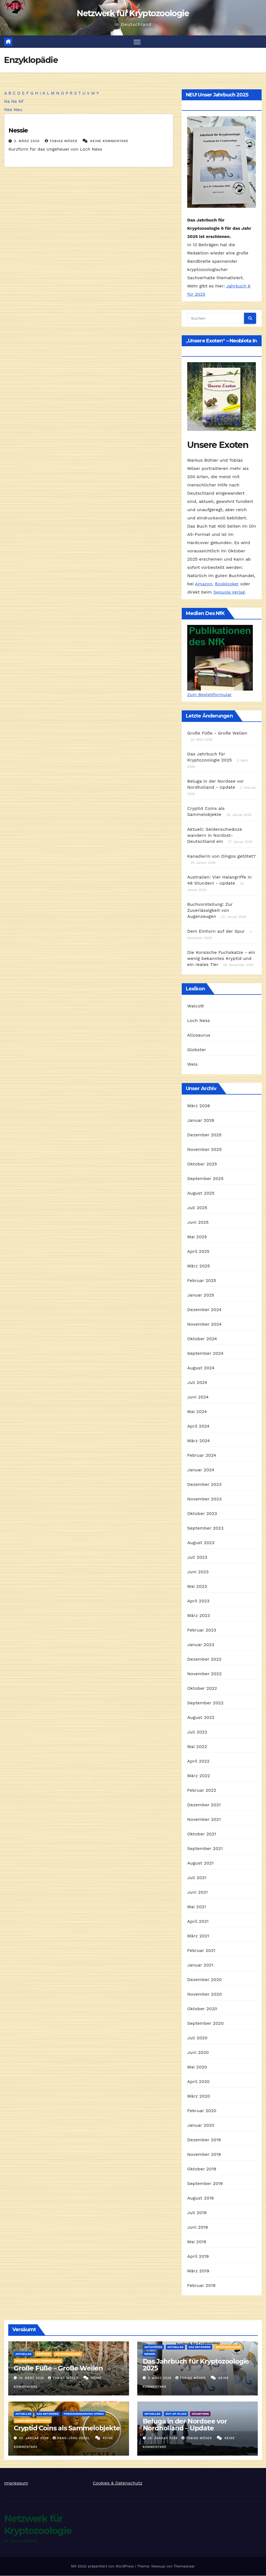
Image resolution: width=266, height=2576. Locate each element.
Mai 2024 (197, 1411)
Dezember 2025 (204, 1134)
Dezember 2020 (204, 1979)
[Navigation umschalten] (137, 41)
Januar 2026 (200, 1120)
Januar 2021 (200, 1965)
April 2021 (198, 1921)
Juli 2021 (196, 1877)
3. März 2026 (160, 2378)
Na (7, 101)
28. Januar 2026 (163, 2438)
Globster (196, 1049)
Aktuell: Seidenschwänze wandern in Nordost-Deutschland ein (214, 835)
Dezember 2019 (204, 2139)
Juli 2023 (197, 1557)
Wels (192, 1064)
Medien (149, 2353)
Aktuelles (23, 2353)
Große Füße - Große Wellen (217, 733)
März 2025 (198, 1265)
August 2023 (200, 1542)
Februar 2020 (201, 2110)
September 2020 (205, 2023)
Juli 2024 (197, 1382)
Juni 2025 (198, 1222)
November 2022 (204, 1673)
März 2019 (198, 2270)
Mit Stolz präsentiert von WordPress (103, 2566)
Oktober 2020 (202, 2008)
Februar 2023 (201, 1630)
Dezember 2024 (204, 1309)
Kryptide (43, 2353)
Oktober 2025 (202, 1164)
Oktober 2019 (201, 2168)
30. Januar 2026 (34, 2438)
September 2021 (205, 1848)
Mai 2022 (197, 1746)
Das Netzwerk (200, 2346)
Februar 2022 (201, 1790)
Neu (18, 109)
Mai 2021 (196, 1906)
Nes (8, 109)
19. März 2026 (32, 2378)
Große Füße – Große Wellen (58, 2368)
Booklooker (227, 583)
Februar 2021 (201, 1950)
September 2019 (205, 2183)
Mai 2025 (197, 1236)
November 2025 (204, 1149)
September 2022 (205, 1702)
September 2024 (205, 1353)
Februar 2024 (201, 1455)
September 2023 (205, 1528)
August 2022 (200, 1717)
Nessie (18, 130)
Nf (20, 101)
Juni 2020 (198, 2052)
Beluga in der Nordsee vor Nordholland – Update (185, 2424)
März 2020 (198, 2096)
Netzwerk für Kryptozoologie (133, 13)
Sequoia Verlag (229, 592)
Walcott (195, 1006)
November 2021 (204, 1819)
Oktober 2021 (201, 1834)
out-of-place (176, 2414)
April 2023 (198, 1600)
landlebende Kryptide (32, 2420)
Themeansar (184, 2566)
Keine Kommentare (109, 141)
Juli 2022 (197, 1732)
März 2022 (198, 1775)
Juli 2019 (197, 2212)
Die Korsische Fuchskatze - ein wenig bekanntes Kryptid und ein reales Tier (221, 958)
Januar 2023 (200, 1644)
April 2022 (198, 1761)
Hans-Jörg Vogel (72, 2438)
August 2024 (200, 1367)
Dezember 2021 (204, 1804)
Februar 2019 (201, 2285)
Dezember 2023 (204, 1484)
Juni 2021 (197, 1892)
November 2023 (204, 1499)
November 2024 (204, 1324)
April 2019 (198, 2256)
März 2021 (198, 1935)
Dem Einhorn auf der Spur (216, 931)
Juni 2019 (197, 2227)
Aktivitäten (153, 2346)
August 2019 (200, 2198)
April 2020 (198, 2081)
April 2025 (198, 1251)
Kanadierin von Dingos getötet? (221, 856)
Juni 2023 (198, 1571)
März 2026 (198, 1105)
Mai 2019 (196, 2241)
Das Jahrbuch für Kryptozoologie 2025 (196, 2364)
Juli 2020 (197, 2037)
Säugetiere (200, 2414)
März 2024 (198, 1440)
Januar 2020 (200, 2125)
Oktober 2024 (202, 1338)
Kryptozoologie (67, 2353)
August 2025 (200, 1193)
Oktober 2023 (202, 1513)
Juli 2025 (197, 1207)
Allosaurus (198, 1035)
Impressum (16, 2483)
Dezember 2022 (204, 1659)
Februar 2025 (201, 1280)
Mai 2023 (197, 1586)
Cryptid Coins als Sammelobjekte (67, 2428)
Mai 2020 (197, 2067)
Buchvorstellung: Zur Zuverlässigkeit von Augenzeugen (210, 910)
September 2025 (205, 1178)
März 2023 (198, 1615)
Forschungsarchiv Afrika (84, 2414)
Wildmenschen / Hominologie (38, 2360)
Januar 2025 (200, 1295)
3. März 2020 (27, 141)
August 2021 (200, 1863)
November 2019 (204, 2154)
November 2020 (204, 1994)
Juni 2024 (198, 1397)
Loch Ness (198, 1020)
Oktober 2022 (202, 1688)
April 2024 (198, 1426)
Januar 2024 (200, 1469)
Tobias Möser (62, 141)
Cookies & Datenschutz (117, 2483)
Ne (14, 101)
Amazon (203, 583)
